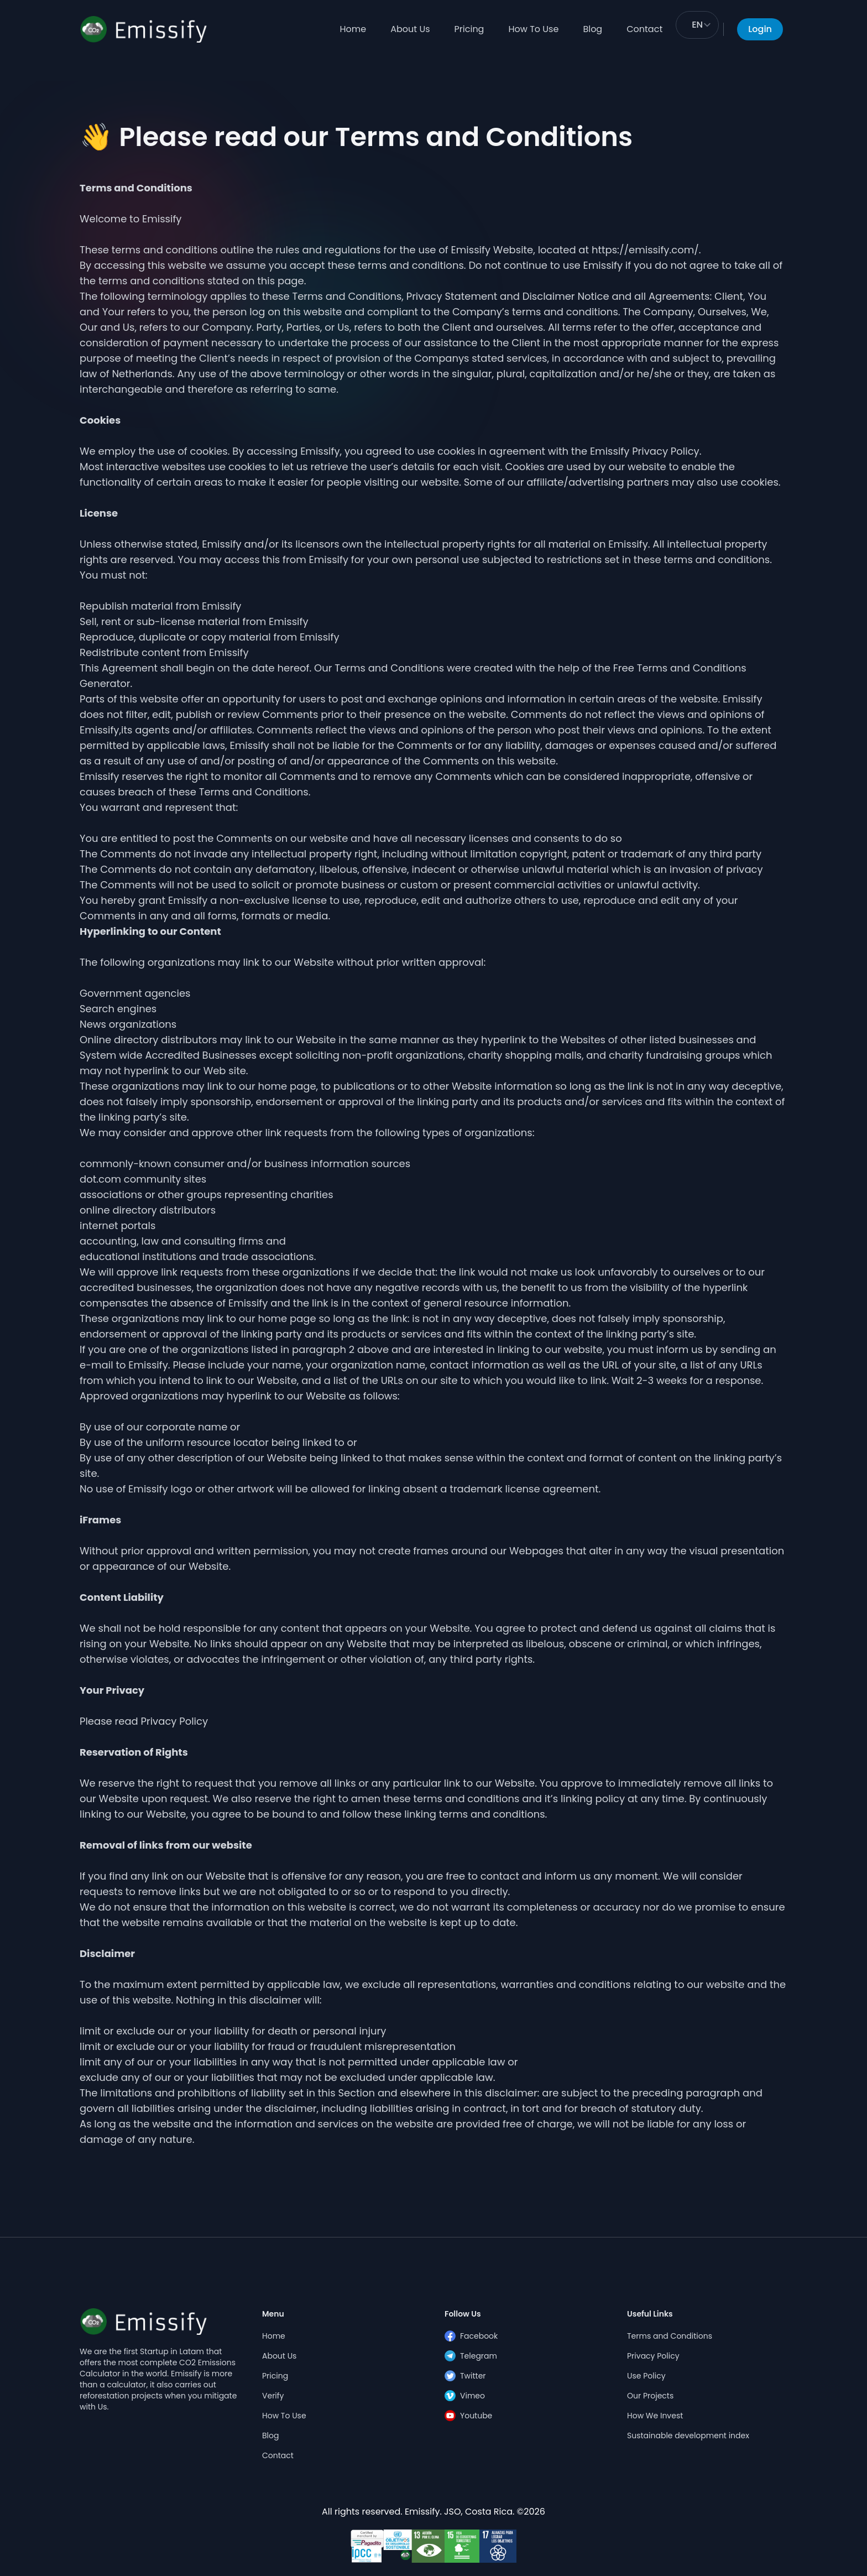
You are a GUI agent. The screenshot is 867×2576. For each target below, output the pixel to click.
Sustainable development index (688, 2435)
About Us (410, 29)
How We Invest (655, 2415)
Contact (644, 29)
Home (353, 29)
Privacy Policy (653, 2355)
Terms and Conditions (669, 2335)
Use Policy (646, 2375)
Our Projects (650, 2395)
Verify (273, 2395)
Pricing (469, 29)
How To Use (533, 29)
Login (760, 29)
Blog (592, 29)
